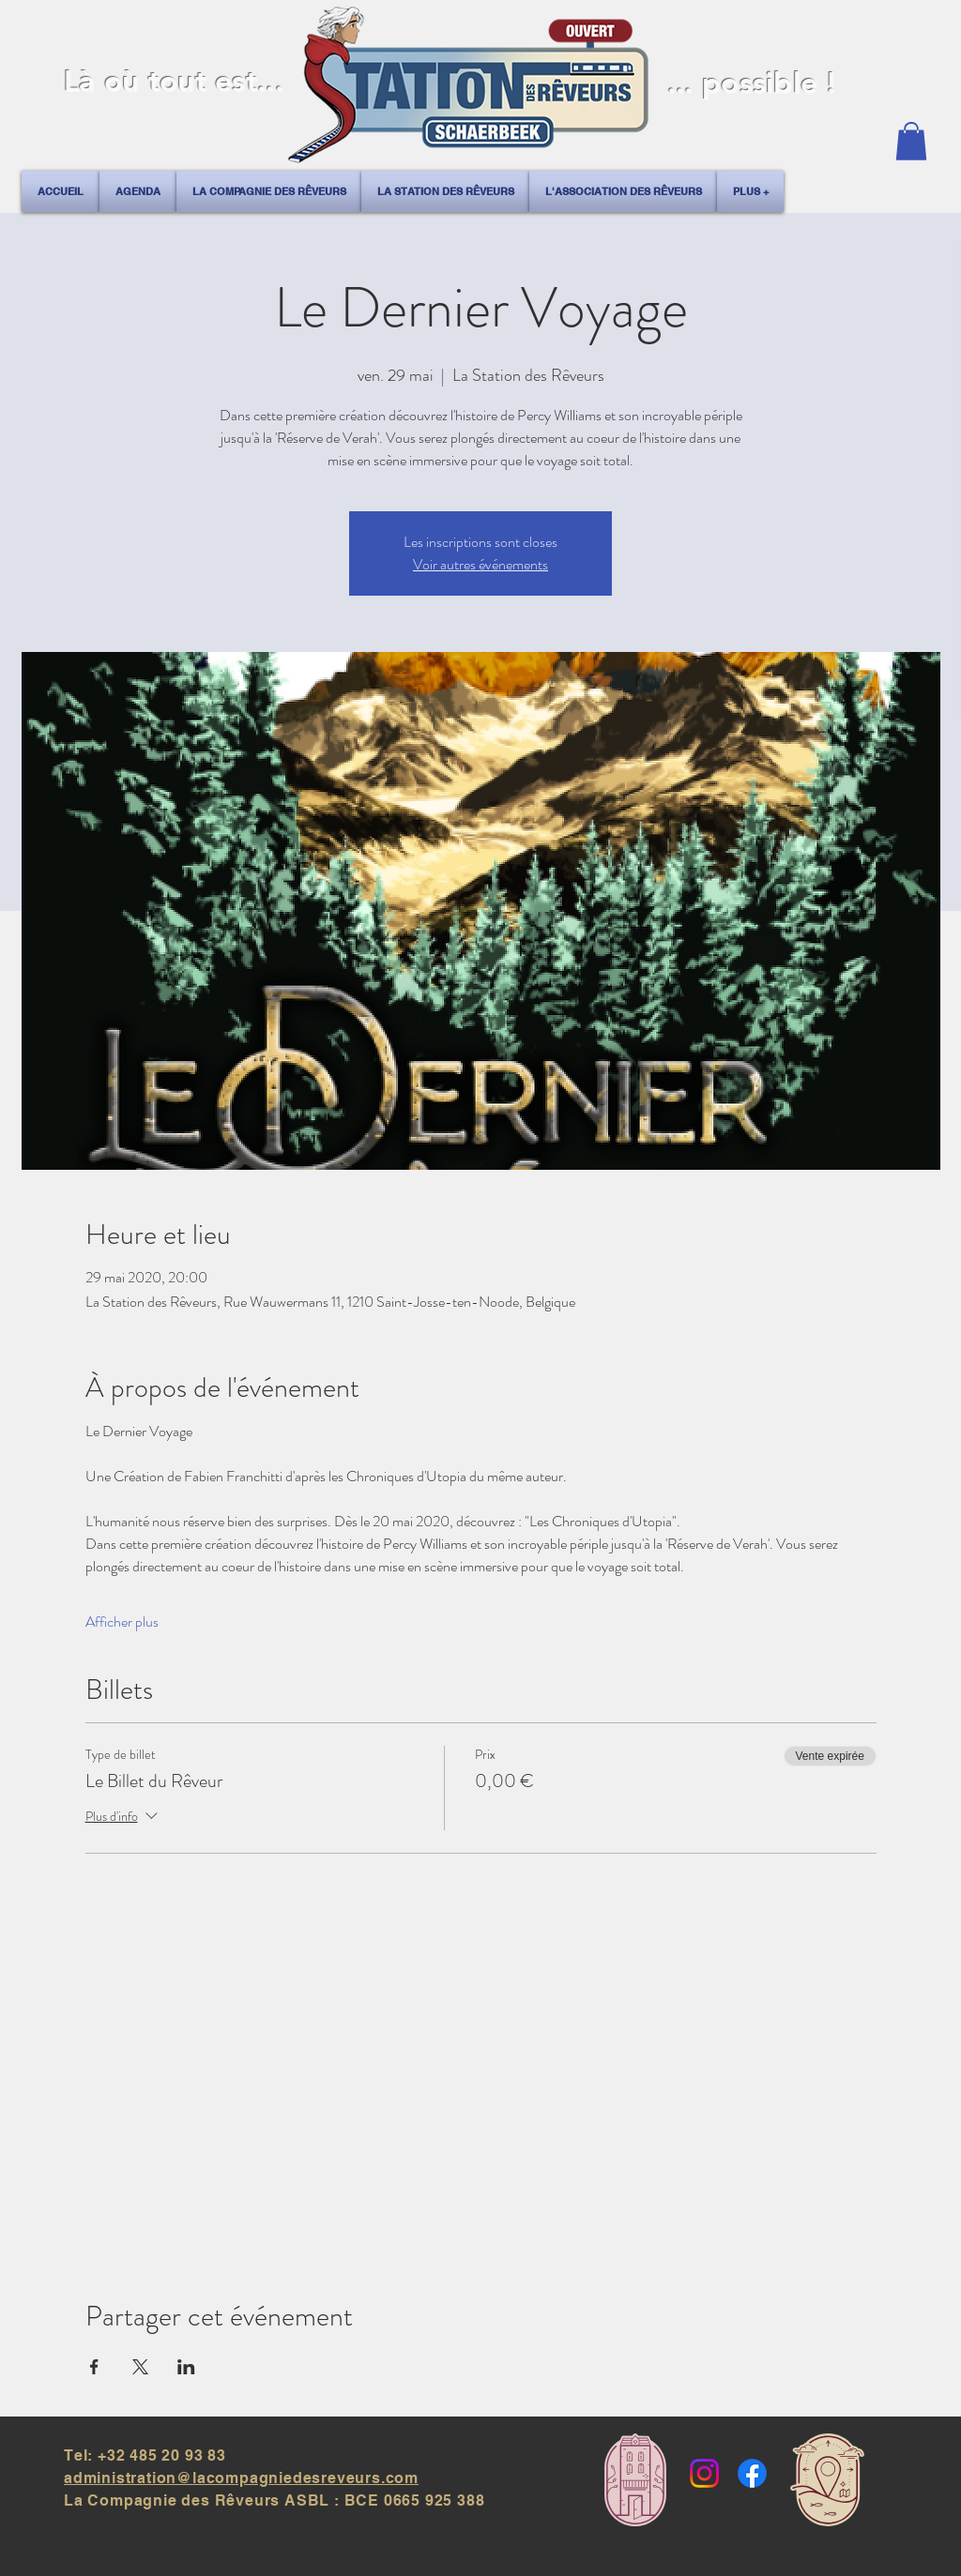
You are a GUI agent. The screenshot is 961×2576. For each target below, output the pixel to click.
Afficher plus (122, 1622)
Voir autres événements (480, 564)
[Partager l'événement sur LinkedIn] (186, 2366)
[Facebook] (752, 2473)
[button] (911, 141)
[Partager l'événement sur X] (140, 2366)
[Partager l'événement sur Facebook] (94, 2366)
